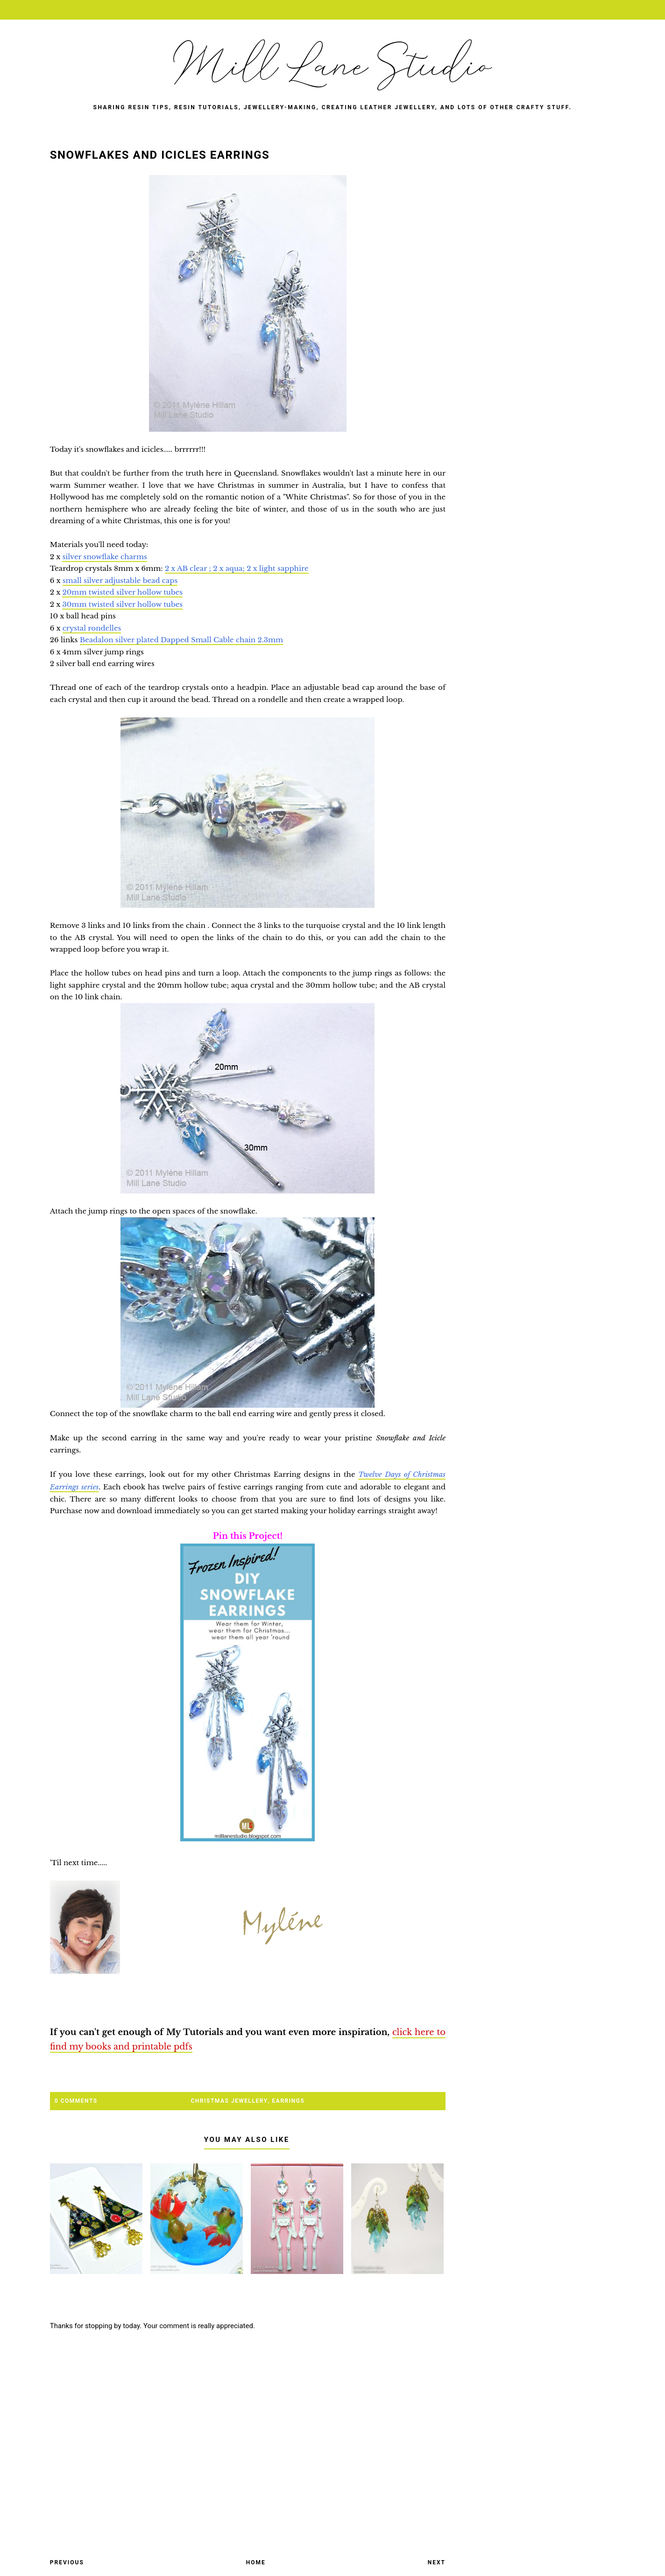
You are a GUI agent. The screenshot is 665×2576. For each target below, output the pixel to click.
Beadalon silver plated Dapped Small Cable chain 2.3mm (181, 639)
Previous (67, 2562)
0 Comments (76, 2101)
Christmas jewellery (229, 2101)
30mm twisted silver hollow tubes (122, 604)
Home (256, 2562)
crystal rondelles (92, 628)
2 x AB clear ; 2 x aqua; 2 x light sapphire (237, 568)
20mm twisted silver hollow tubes (122, 592)
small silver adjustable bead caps (120, 580)
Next (437, 2562)
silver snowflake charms (104, 556)
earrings (288, 2101)
